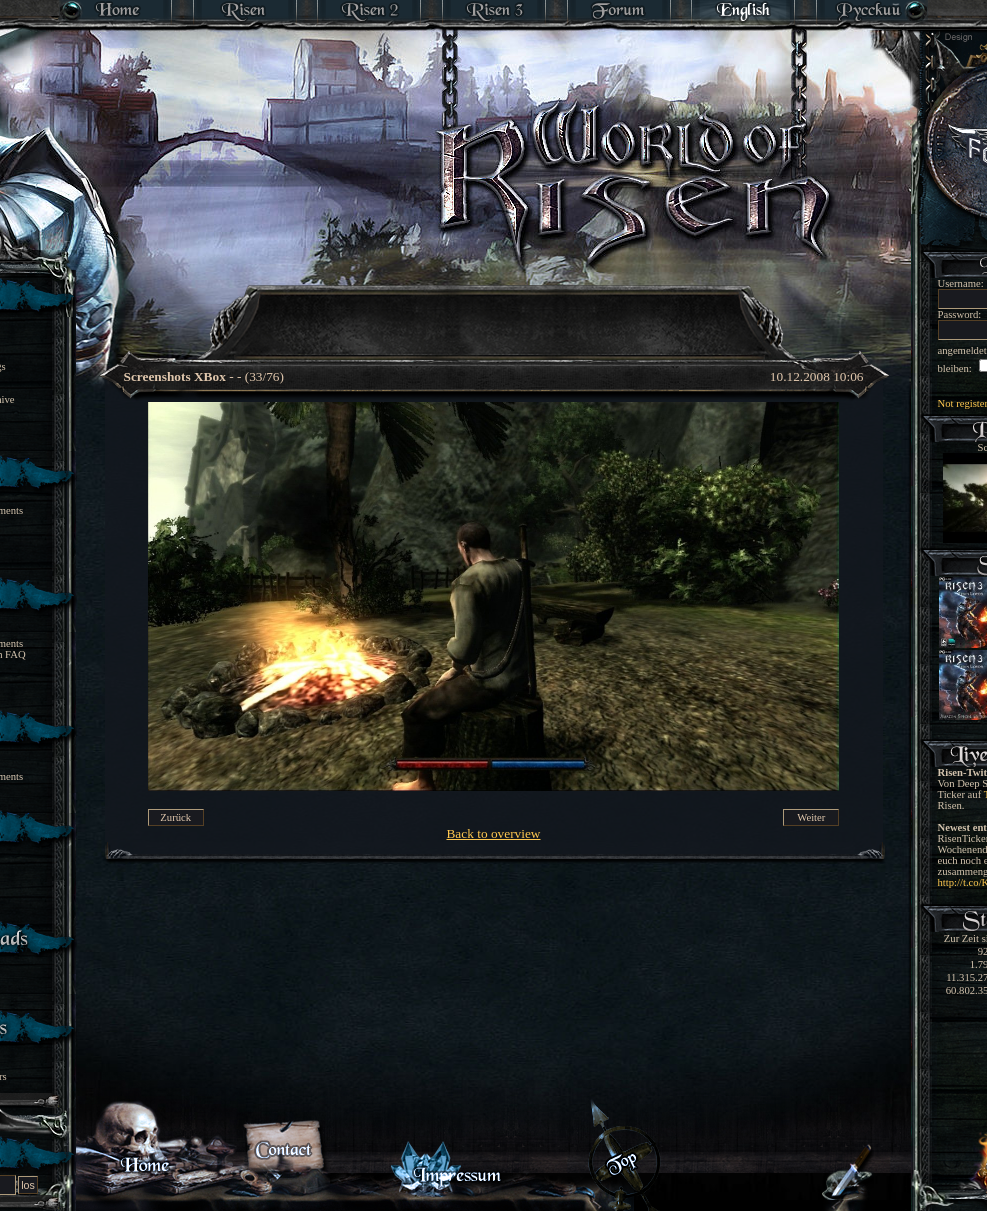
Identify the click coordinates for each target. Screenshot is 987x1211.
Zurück (175, 817)
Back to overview (493, 833)
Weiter (811, 817)
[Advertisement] (495, 310)
